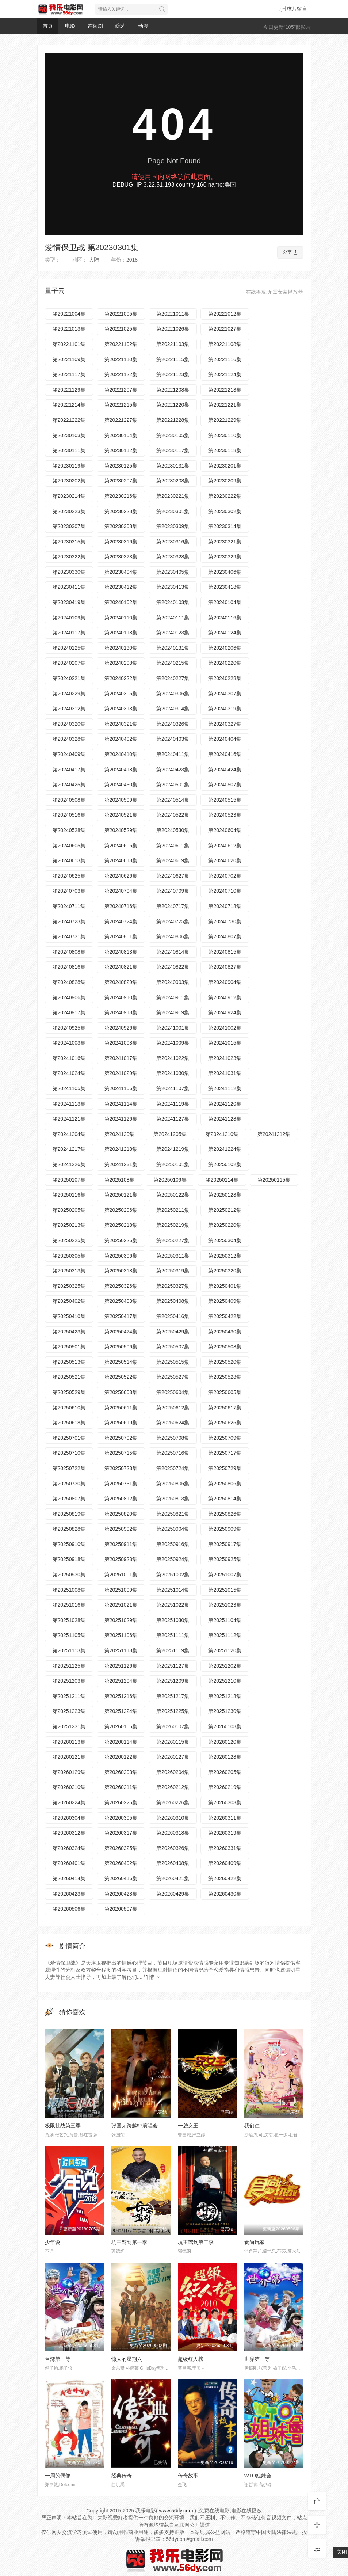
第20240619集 (172, 860)
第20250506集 (120, 1347)
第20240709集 (172, 891)
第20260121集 (69, 1757)
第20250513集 (69, 1362)
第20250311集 (172, 1256)
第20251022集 (172, 1605)
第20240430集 (120, 784)
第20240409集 (69, 754)
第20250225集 (69, 1240)
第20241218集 (120, 1149)
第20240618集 (120, 860)
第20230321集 (224, 542)
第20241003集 (69, 1043)
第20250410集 (69, 1316)
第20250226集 (120, 1240)
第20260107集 (172, 1726)
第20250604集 (172, 1392)
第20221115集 (172, 359)
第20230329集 (224, 557)
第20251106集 (120, 1635)
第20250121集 (120, 1195)
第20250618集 (69, 1423)
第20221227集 (120, 420)
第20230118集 (224, 450)
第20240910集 (120, 997)
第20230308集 (120, 526)
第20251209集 (172, 1681)
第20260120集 (224, 1742)
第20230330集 (69, 572)
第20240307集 (224, 694)
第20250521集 (69, 1377)
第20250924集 (172, 1559)
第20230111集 (69, 450)
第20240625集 (69, 876)
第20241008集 (120, 1043)
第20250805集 (172, 1484)
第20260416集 (120, 1878)
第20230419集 (69, 602)
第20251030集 (172, 1620)
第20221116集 (224, 359)
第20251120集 (224, 1650)
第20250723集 (120, 1468)
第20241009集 (172, 1043)
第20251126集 (120, 1666)
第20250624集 (172, 1423)
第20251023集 (224, 1605)
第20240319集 (224, 708)
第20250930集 (69, 1574)
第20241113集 (69, 1104)
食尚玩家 (254, 2242)
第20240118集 (120, 633)
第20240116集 (224, 618)
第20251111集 (172, 1635)
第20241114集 (120, 1104)
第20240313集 (120, 708)
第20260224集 (69, 1802)
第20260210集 (69, 1787)
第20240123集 (172, 633)
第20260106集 (120, 1726)
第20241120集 (224, 1104)
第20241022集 (172, 1058)
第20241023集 (224, 1058)
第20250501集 (69, 1347)
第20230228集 (120, 511)
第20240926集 (120, 1028)
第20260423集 (69, 1894)
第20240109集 (69, 618)
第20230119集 (69, 466)
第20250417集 (120, 1316)
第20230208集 (172, 481)
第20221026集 (172, 329)
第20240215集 (172, 663)
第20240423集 (172, 769)
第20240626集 (120, 876)
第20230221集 (172, 496)
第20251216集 (120, 1696)
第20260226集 (172, 1802)
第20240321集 (120, 724)
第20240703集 (69, 891)
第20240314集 (172, 708)
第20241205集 (169, 1134)
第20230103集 (69, 435)
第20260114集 (120, 1742)
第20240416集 (224, 754)
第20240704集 (120, 891)
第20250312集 (224, 1256)
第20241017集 (120, 1058)
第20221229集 (224, 420)
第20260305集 (120, 1818)
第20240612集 (224, 845)
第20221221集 (224, 405)
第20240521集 (120, 815)
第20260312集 (69, 1833)
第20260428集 (120, 1894)
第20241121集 (69, 1119)
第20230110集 (224, 435)
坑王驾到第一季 (129, 2242)
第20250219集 (172, 1225)
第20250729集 (224, 1468)
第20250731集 (120, 1484)
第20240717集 (172, 906)
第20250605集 (224, 1392)
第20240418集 (120, 769)
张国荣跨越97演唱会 (134, 2126)
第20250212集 (224, 1210)
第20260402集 (120, 1863)
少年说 (52, 2242)
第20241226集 (69, 1164)
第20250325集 (69, 1286)
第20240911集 (172, 997)
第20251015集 (224, 1590)
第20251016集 (69, 1605)
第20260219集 (224, 1787)
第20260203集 (120, 1772)
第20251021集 (120, 1605)
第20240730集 (224, 921)
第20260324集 (69, 1848)
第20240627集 (172, 876)
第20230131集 (172, 466)
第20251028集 (69, 1620)
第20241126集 (120, 1119)
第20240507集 (224, 784)
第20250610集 (69, 1408)
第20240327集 (224, 724)
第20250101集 (172, 1164)
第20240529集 (120, 830)
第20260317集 (120, 1833)
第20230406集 (224, 572)
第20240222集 (120, 678)
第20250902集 (120, 1529)
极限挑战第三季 (63, 2126)
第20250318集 (120, 1271)
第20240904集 (224, 982)
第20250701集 (69, 1438)
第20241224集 (224, 1149)
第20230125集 (120, 466)
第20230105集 (172, 435)
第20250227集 (172, 1240)
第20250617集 (224, 1408)
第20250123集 (224, 1195)
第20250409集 (224, 1301)
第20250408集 (172, 1301)
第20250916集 (172, 1544)
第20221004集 (69, 314)
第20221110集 (120, 359)
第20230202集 (69, 481)
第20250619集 (120, 1423)
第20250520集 (224, 1362)
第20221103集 (172, 344)
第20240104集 (224, 602)
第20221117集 (69, 374)
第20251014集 (172, 1590)
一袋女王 (188, 2126)
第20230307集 (69, 526)
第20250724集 (172, 1468)
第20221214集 (69, 405)
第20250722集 (69, 1468)
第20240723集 (69, 921)
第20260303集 (224, 1802)
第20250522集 (120, 1377)
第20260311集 (224, 1818)
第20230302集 (224, 511)
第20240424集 (224, 769)
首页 (48, 26)
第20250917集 (224, 1544)
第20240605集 (69, 845)
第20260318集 (172, 1833)
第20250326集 (120, 1286)
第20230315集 (69, 542)
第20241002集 (224, 1028)
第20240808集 (69, 952)
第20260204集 (172, 1772)
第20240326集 (172, 724)
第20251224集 (120, 1711)
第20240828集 (69, 982)
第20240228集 (224, 678)
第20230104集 (120, 435)
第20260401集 (69, 1863)
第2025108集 (119, 1180)
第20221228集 (172, 420)
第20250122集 (172, 1195)
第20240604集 (224, 830)
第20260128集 (224, 1757)
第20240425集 (69, 784)
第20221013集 (69, 329)
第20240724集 (120, 921)
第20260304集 (69, 1818)
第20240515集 (224, 800)
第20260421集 (172, 1878)
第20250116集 (69, 1195)
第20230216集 (120, 496)
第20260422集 (224, 1878)
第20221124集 (224, 374)
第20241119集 (172, 1104)
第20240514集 (172, 800)
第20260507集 (120, 1909)
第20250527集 (172, 1377)
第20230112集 (120, 450)
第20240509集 (120, 800)
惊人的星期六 (126, 2359)
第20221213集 (224, 390)
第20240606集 (120, 845)
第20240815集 (224, 952)
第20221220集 (172, 405)
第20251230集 (224, 1711)
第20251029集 (120, 1620)
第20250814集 (224, 1498)
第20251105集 (69, 1635)
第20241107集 (172, 1088)
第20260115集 (172, 1742)
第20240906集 (69, 997)
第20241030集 (172, 1073)
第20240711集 (69, 906)
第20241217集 (69, 1149)
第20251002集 (172, 1574)
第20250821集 (172, 1514)
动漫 (143, 26)
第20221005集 (120, 314)
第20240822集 (172, 967)
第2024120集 (119, 1134)
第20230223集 (69, 511)
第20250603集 (120, 1392)
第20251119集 (172, 1650)
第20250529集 (69, 1392)
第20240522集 (172, 815)
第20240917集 (69, 1012)
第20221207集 (120, 390)
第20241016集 (69, 1058)
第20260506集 (69, 1909)
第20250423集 (69, 1332)
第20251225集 (172, 1711)
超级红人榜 (190, 2359)
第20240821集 (120, 967)
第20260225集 (120, 1802)
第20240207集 (69, 663)
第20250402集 (69, 1301)
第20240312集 (69, 708)
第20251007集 (224, 1574)
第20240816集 (69, 967)
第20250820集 (120, 1514)
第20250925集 (224, 1559)
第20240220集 (224, 663)
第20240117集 (69, 633)
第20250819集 (69, 1514)
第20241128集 (224, 1119)
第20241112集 (224, 1088)
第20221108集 (224, 344)
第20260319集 (224, 1833)
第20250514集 (120, 1362)
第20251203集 (69, 1681)
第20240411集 (172, 754)
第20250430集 (224, 1332)
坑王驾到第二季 (196, 2242)
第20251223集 (69, 1711)
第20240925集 (69, 1028)
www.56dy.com (176, 2511)
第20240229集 (69, 694)
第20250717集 (224, 1453)
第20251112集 (224, 1635)
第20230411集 (69, 587)
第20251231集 (69, 1726)
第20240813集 (120, 952)
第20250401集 (224, 1286)
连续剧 (95, 26)
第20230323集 (120, 557)
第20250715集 (120, 1453)
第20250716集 (172, 1453)
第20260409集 (224, 1863)
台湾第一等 (57, 2359)
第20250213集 (69, 1225)
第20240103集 (172, 602)
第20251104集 (224, 1620)
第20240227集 (172, 678)
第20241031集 (224, 1073)
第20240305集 (120, 694)
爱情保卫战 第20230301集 (92, 247)
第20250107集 (69, 1180)
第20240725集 (172, 921)
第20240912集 (224, 997)
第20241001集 (172, 1028)
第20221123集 (172, 374)
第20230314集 (224, 526)
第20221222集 (69, 420)
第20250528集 (224, 1377)
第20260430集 (224, 1894)
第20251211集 (69, 1696)
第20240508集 (69, 800)
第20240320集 (69, 724)
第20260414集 (69, 1878)
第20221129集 (69, 390)
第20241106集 (120, 1088)
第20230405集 (172, 572)
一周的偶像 (57, 2475)
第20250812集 (120, 1498)
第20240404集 (224, 739)
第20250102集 (224, 1164)
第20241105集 (69, 1088)
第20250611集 (120, 1408)
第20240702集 (224, 876)
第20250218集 (120, 1225)
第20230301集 (172, 511)
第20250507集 (172, 1347)
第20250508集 (224, 1347)
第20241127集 (172, 1119)
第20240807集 (224, 936)
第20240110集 (120, 618)
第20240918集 (120, 1012)
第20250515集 (172, 1362)
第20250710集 (69, 1453)
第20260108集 (224, 1726)
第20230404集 (120, 572)
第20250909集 (224, 1529)
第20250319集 (172, 1271)
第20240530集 (172, 830)
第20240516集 (69, 815)
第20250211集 (172, 1210)
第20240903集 (172, 982)
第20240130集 (120, 648)
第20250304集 (224, 1240)
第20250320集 (224, 1271)
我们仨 (252, 2126)
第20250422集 (224, 1316)
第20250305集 (69, 1256)
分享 (290, 252)
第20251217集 (172, 1696)
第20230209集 (224, 481)
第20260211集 (120, 1787)
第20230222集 (224, 496)
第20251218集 (224, 1696)
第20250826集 (224, 1514)
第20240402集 (120, 739)
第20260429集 (172, 1894)
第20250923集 (120, 1559)
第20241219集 (172, 1149)
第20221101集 (69, 344)
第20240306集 (172, 694)
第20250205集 (69, 1210)
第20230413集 (172, 587)
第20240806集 (172, 936)
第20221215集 (120, 405)
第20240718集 (224, 906)
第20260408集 (172, 1863)
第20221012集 (224, 314)
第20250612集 (172, 1408)
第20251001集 (120, 1574)
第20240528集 (69, 830)
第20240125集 (69, 648)
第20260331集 (224, 1848)
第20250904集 (172, 1529)
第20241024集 (69, 1073)
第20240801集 (120, 936)
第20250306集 (120, 1256)
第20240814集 (172, 952)
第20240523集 (224, 815)
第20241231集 (120, 1164)
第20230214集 (69, 496)
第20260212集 (172, 1787)
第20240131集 (172, 648)
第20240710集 (224, 891)
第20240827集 (224, 967)
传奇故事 (188, 2475)
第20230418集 (224, 587)
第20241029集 (120, 1073)
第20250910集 (69, 1544)
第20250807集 (69, 1498)
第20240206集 (224, 648)
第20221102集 (120, 344)
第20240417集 (69, 769)
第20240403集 (172, 739)
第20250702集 (120, 1438)
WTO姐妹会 (257, 2475)
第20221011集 (172, 314)
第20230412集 (120, 587)
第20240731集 (69, 936)
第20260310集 (172, 1818)
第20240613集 (69, 860)
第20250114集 (222, 1180)
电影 (70, 26)
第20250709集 (224, 1438)
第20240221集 (69, 678)
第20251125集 (69, 1666)
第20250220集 (224, 1225)
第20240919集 (172, 1012)
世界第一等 (257, 2359)
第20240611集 (172, 845)
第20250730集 (69, 1484)
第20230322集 (69, 557)
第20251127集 (172, 1666)
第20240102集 (120, 602)
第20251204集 (120, 1681)
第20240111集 (172, 618)
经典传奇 (121, 2475)
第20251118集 (120, 1650)
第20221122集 (120, 374)
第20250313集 (69, 1271)
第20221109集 (69, 359)
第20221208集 (172, 390)
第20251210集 (224, 1681)
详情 (152, 1977)
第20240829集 (120, 982)
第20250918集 (69, 1559)
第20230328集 (172, 557)
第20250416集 (172, 1316)
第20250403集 (120, 1301)
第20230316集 (120, 542)
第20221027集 (224, 329)
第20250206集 (120, 1210)
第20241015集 (224, 1043)
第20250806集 (224, 1484)
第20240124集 (224, 633)
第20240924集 (224, 1012)
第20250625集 (224, 1423)
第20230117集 (172, 450)
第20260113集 (69, 1742)
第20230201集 (224, 466)
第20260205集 (224, 1772)
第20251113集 (69, 1650)
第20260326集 (172, 1848)
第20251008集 (69, 1590)
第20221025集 (120, 329)
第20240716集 (120, 906)
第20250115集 (273, 1180)
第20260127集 (172, 1757)
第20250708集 (172, 1438)
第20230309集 (172, 526)
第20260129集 (69, 1772)
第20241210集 (222, 1134)
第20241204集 (69, 1134)
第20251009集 (120, 1590)
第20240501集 (172, 784)
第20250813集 (172, 1498)
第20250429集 (172, 1332)
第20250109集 (169, 1180)
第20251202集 (224, 1666)
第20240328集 (69, 739)
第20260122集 (120, 1757)
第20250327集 (172, 1286)
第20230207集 (120, 481)
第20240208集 (120, 663)
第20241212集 (273, 1134)
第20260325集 (120, 1848)
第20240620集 (224, 860)
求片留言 (293, 9)
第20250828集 (69, 1529)
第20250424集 (120, 1332)
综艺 (120, 26)
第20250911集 (120, 1544)
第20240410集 (120, 754)
